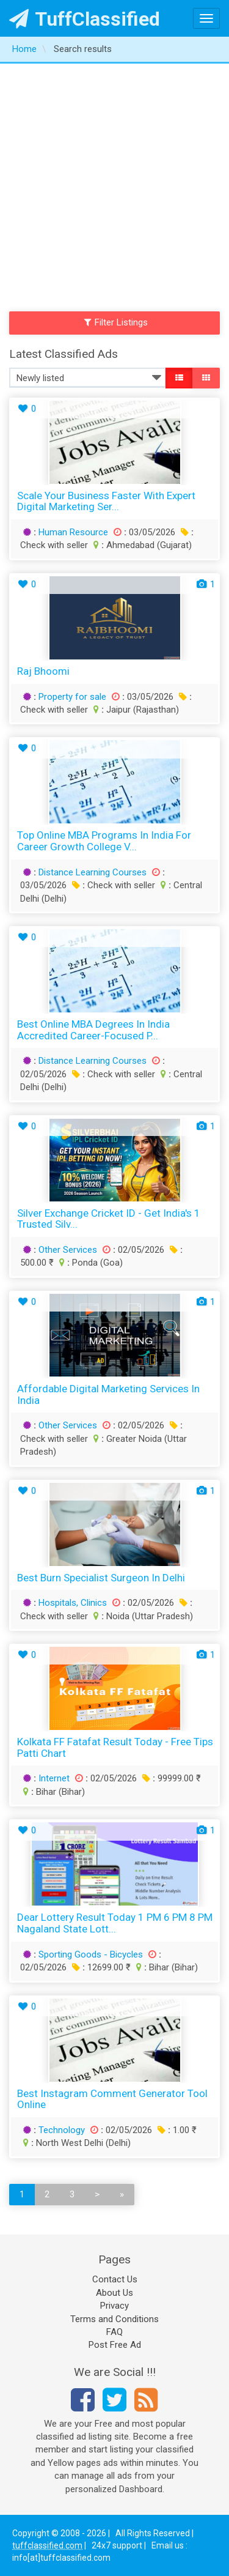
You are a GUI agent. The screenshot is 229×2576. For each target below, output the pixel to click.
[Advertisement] (114, 184)
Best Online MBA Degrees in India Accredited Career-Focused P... (93, 1030)
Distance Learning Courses (92, 872)
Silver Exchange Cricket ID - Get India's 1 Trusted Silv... (108, 1219)
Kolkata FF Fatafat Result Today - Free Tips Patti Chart (115, 1747)
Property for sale (72, 696)
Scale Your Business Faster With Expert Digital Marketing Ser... (106, 501)
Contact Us (114, 2279)
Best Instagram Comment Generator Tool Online (112, 2099)
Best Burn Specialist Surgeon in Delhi (101, 1578)
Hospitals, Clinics (72, 1602)
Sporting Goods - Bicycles (90, 1954)
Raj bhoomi (43, 671)
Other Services (67, 1249)
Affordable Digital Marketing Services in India (108, 1394)
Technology (61, 2130)
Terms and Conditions (114, 2319)
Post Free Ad (115, 2344)
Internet (54, 1778)
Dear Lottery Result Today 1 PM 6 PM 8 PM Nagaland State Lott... (115, 1923)
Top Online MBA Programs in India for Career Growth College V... (104, 841)
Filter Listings (116, 322)
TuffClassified (84, 19)
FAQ (114, 2331)
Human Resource (73, 532)
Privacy (114, 2305)
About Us (114, 2292)
